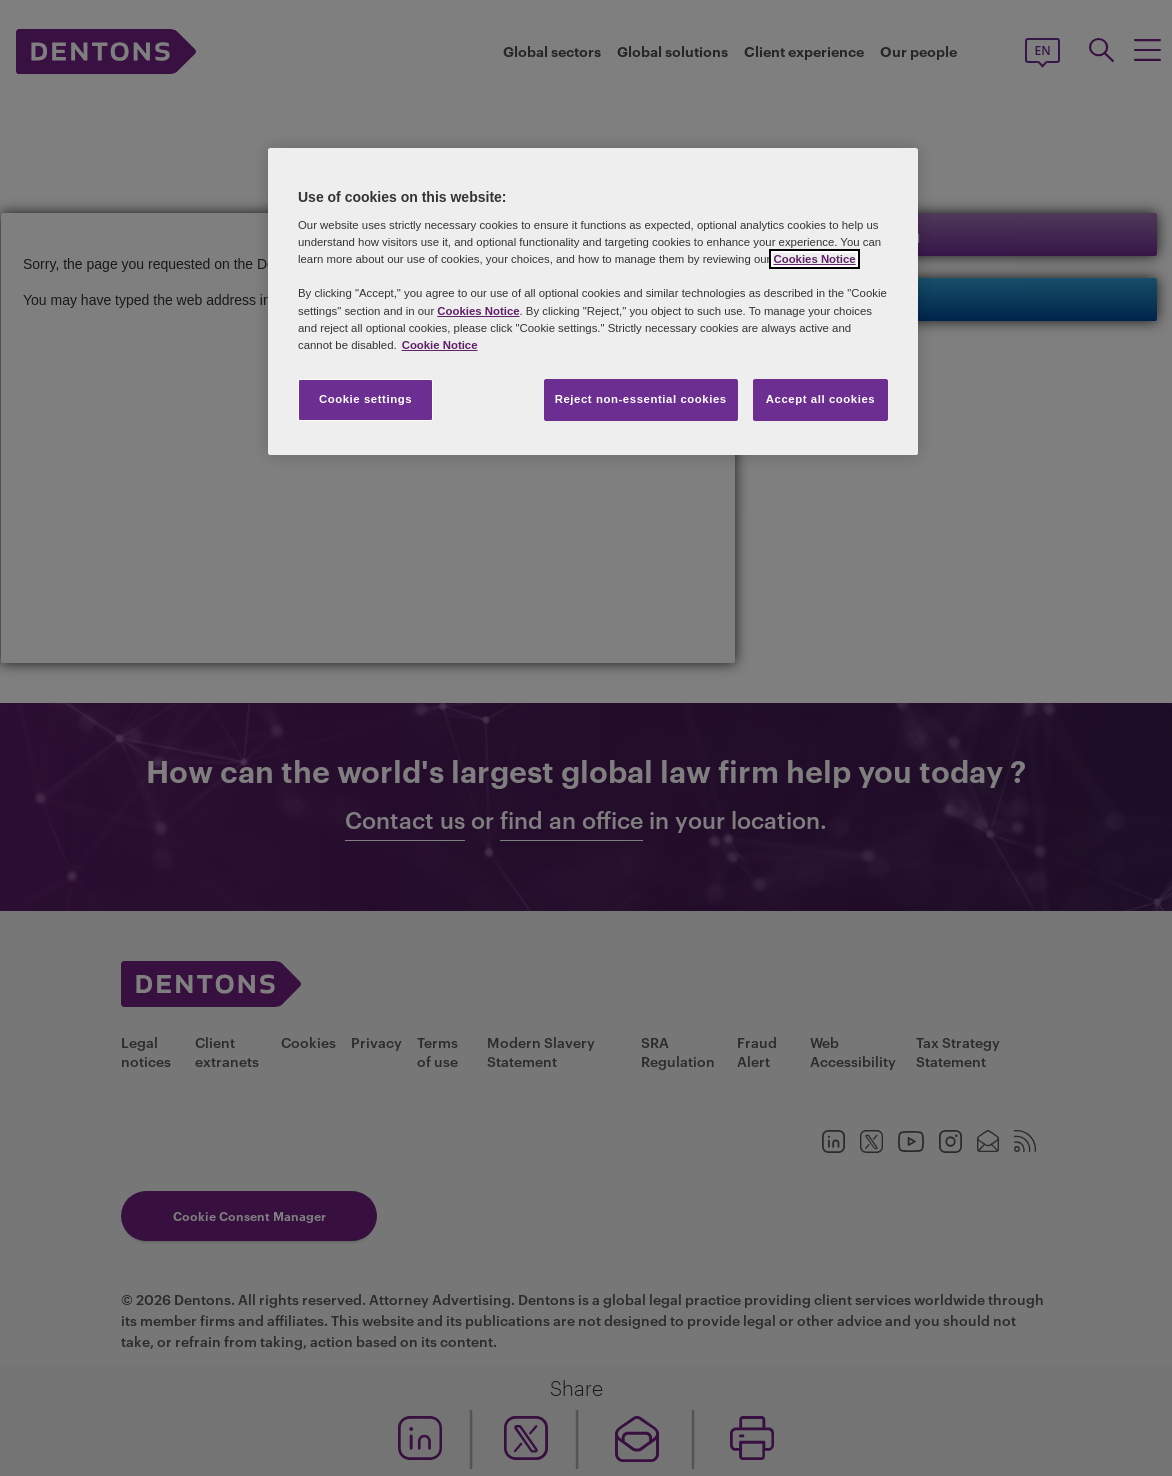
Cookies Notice (814, 259)
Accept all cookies (821, 399)
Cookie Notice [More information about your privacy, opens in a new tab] (440, 345)
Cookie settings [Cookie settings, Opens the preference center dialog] (365, 399)
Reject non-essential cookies (641, 399)
